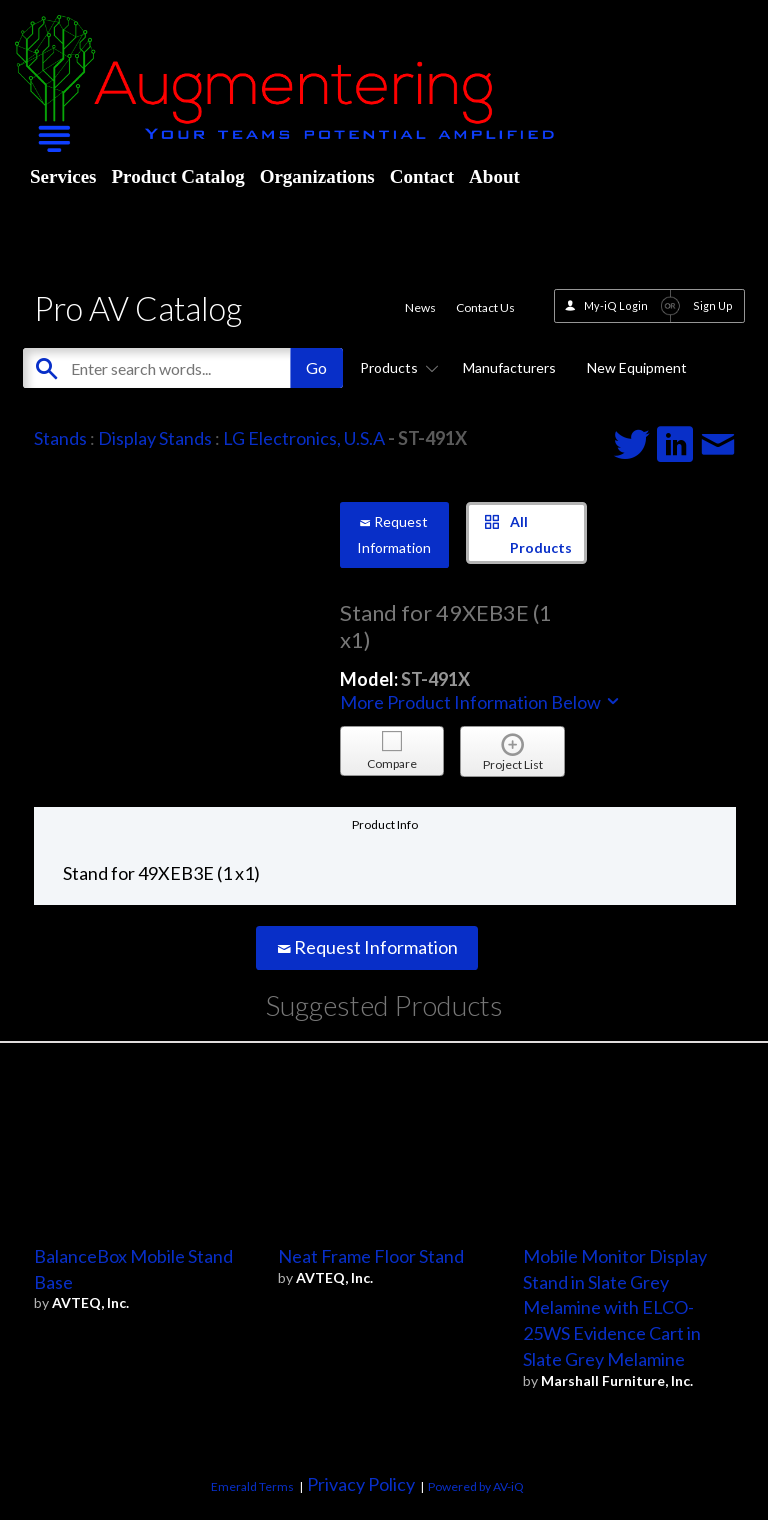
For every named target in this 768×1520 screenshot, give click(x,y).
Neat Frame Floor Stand (371, 1256)
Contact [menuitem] (422, 176)
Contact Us (485, 307)
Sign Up (713, 305)
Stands (60, 438)
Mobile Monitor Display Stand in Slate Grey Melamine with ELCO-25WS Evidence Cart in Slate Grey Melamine (615, 1308)
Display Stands (155, 438)
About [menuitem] (494, 176)
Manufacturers (509, 367)
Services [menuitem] (63, 176)
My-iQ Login (616, 305)
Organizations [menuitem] (317, 176)
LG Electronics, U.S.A (304, 438)
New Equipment (637, 367)
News (420, 307)
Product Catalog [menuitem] (177, 176)
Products (396, 367)
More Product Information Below (481, 702)
